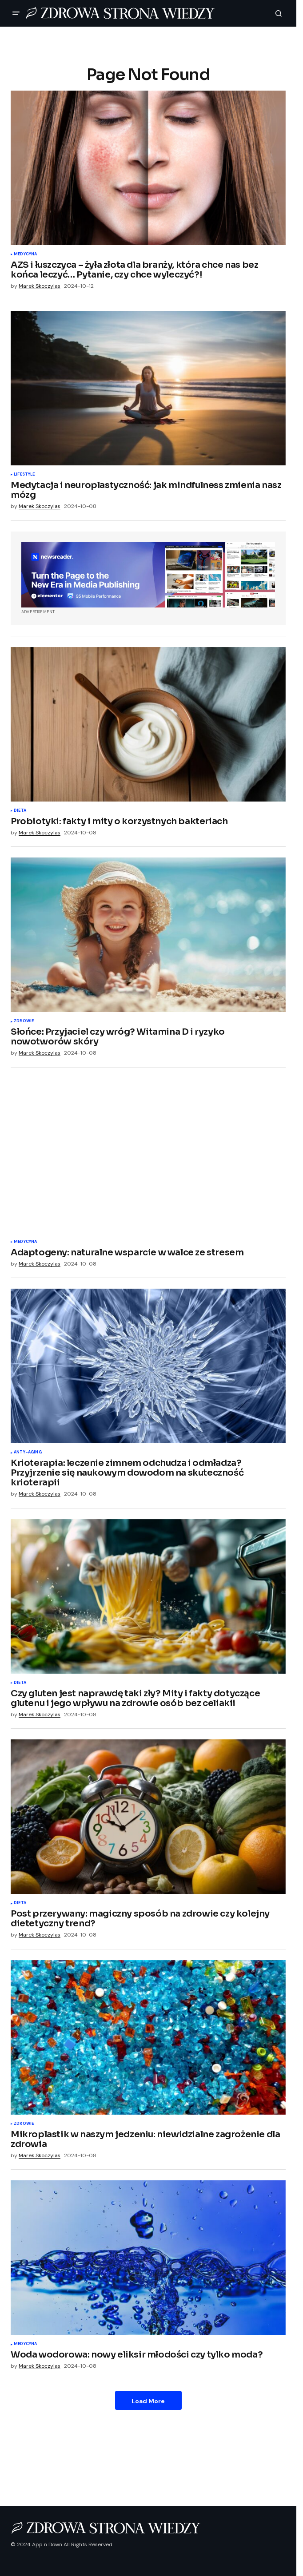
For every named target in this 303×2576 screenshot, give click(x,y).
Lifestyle (24, 474)
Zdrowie (24, 1021)
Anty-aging (28, 1452)
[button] (16, 13)
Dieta (20, 811)
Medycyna (25, 254)
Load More (148, 2401)
